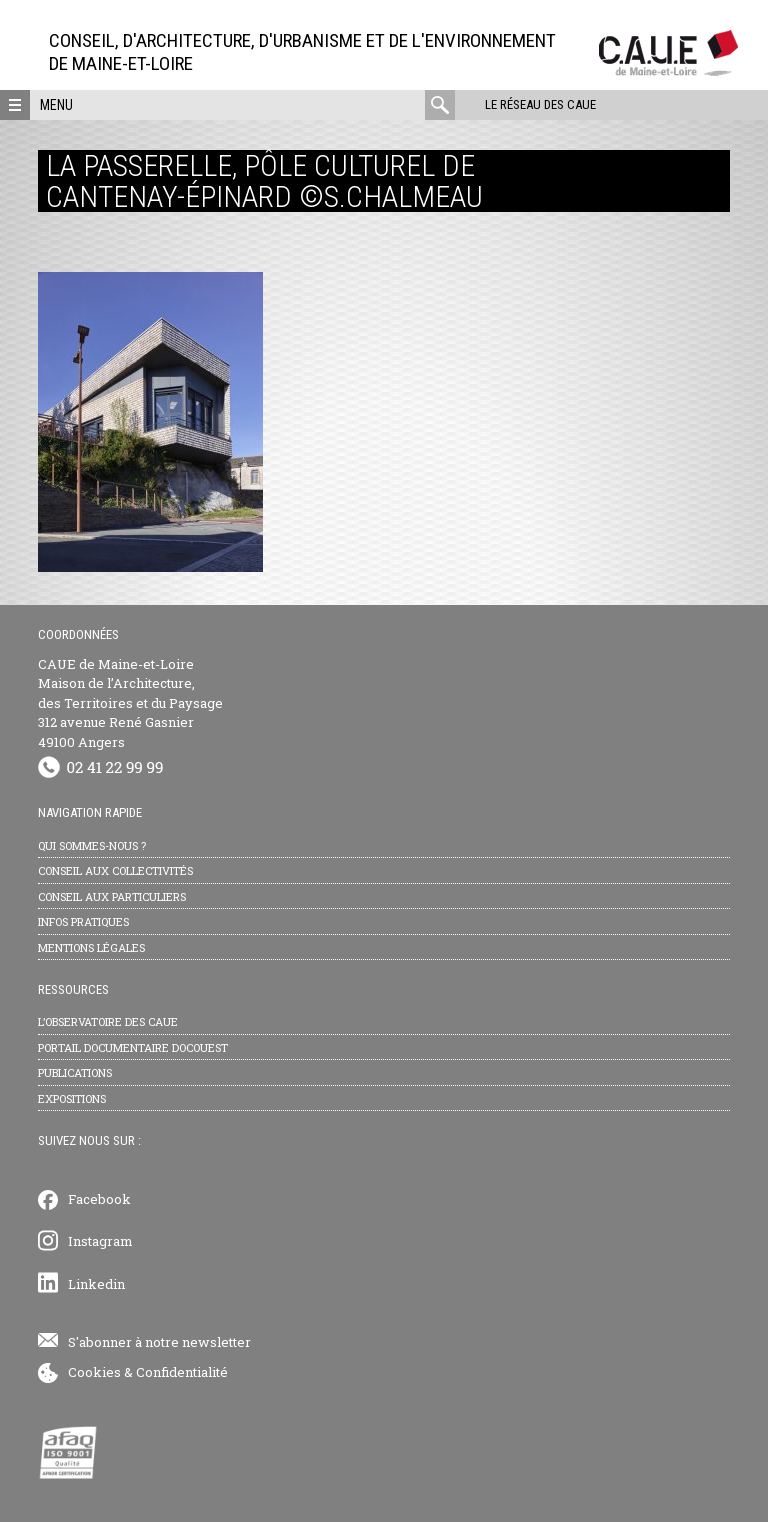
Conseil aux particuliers (112, 896)
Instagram (100, 1241)
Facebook (99, 1199)
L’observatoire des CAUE (108, 1021)
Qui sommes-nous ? (92, 845)
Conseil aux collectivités (115, 870)
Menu (56, 105)
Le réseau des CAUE (540, 104)
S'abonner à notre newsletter (159, 1342)
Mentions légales (91, 947)
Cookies (94, 1372)
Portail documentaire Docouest (133, 1047)
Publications (75, 1072)
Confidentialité (182, 1372)
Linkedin (96, 1284)
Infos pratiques (83, 921)
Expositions (72, 1098)
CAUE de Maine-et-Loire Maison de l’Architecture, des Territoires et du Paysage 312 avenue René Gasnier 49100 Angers (130, 703)
